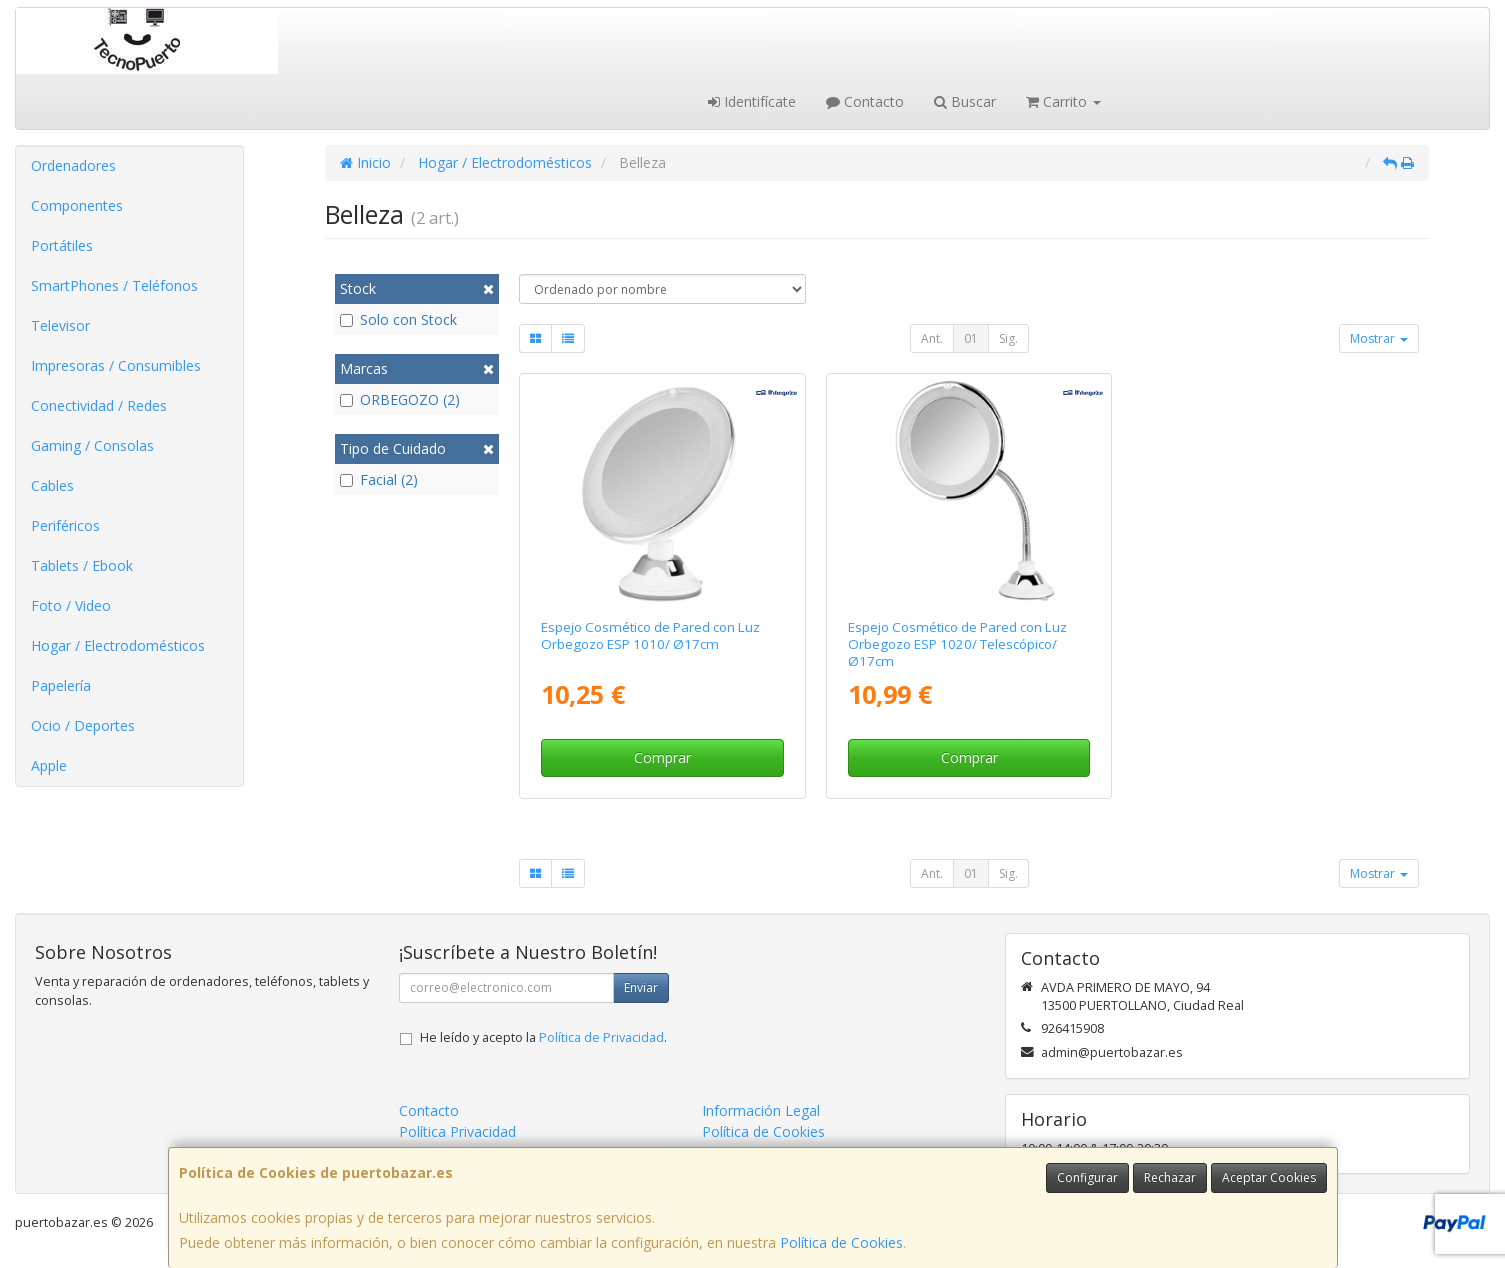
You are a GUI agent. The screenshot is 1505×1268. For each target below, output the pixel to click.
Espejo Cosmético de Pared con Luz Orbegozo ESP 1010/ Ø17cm (650, 635)
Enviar (641, 987)
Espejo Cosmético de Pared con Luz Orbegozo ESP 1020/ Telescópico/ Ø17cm (957, 644)
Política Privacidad (457, 1131)
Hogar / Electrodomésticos (118, 645)
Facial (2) (379, 479)
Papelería (61, 685)
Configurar (1087, 1177)
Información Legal (761, 1110)
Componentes (77, 205)
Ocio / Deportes (83, 725)
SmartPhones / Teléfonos (114, 285)
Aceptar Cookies (1269, 1177)
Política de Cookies (841, 1242)
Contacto (865, 101)
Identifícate (752, 101)
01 (971, 338)
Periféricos (65, 525)
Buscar (965, 101)
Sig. (1008, 338)
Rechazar (1170, 1177)
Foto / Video (71, 605)
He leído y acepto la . (543, 1037)
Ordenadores (73, 165)
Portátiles (62, 245)
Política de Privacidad (601, 1037)
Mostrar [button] (1379, 338)
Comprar (662, 757)
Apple (49, 765)
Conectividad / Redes (99, 405)
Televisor (60, 325)
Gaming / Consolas (92, 445)
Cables (52, 485)
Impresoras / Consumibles (116, 365)
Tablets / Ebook (82, 565)
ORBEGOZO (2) (400, 399)
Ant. (932, 338)
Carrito (1063, 101)
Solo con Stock (398, 319)
